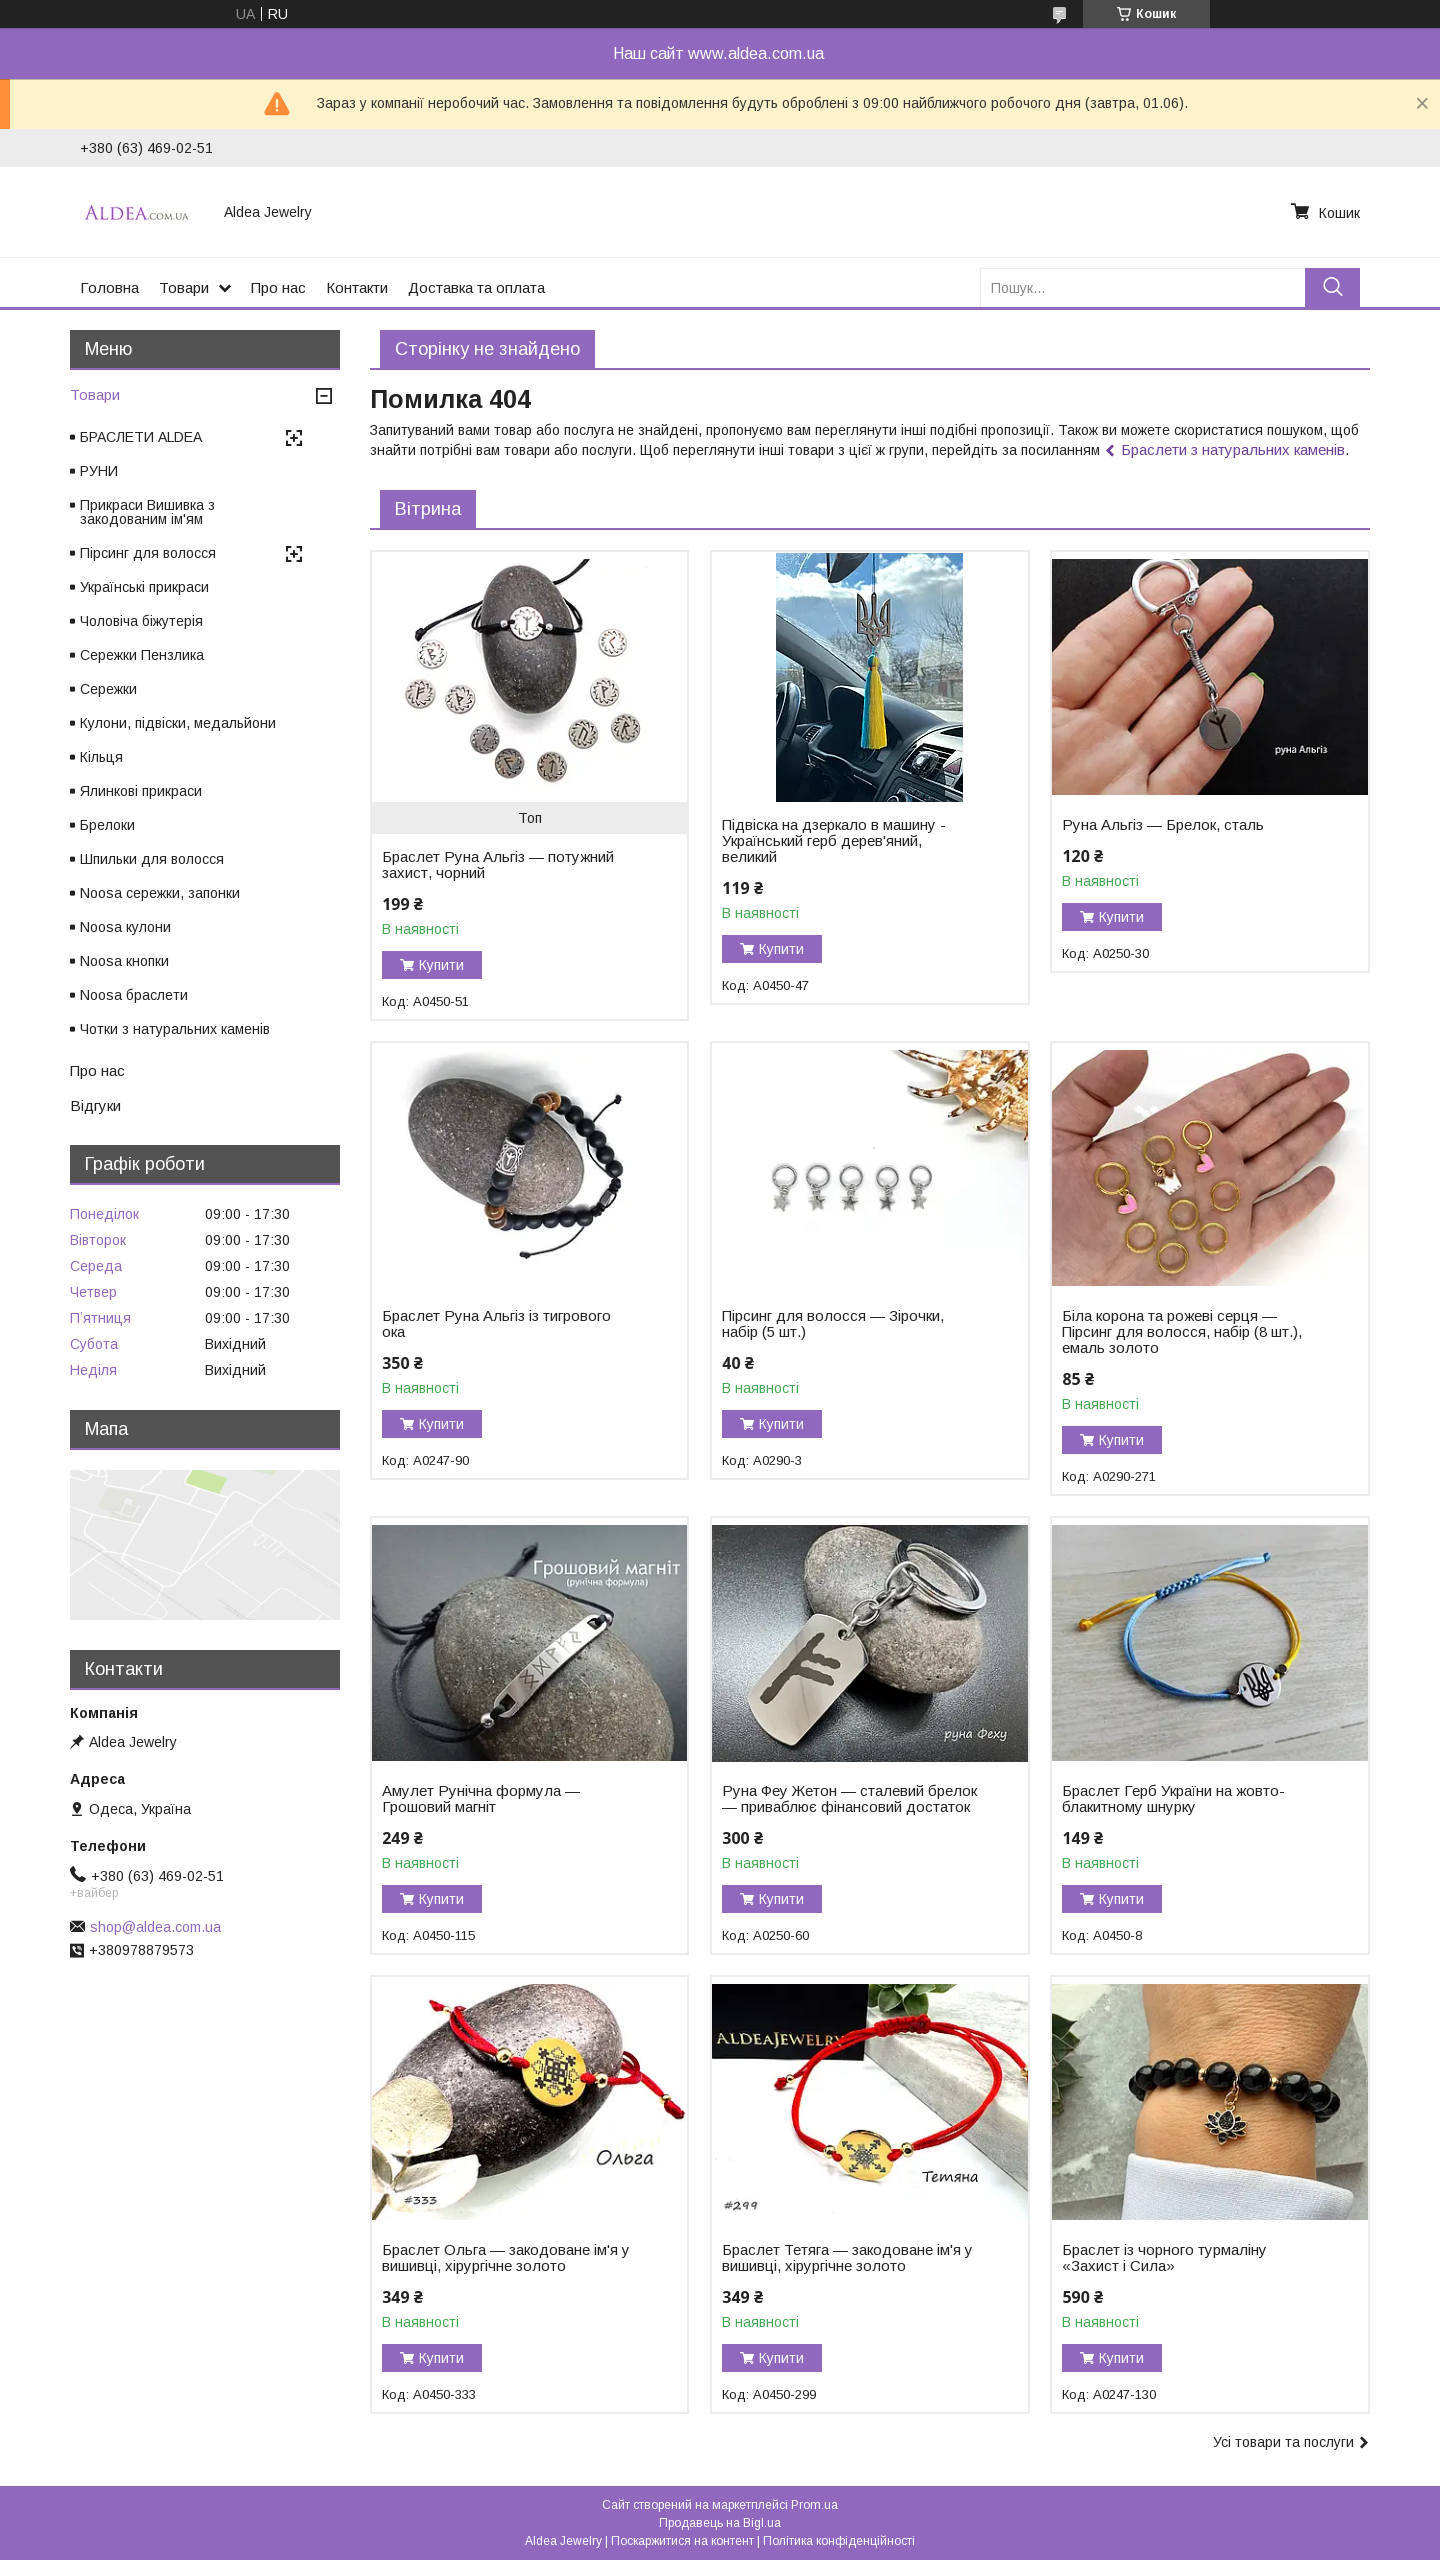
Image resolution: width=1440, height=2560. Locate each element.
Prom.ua (814, 2505)
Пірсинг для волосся (148, 553)
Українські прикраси (144, 587)
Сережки (108, 689)
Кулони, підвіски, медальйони (178, 723)
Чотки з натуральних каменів (175, 1029)
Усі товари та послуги (1283, 2442)
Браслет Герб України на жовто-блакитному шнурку (1173, 1799)
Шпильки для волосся (152, 859)
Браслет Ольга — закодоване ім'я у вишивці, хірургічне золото (506, 2258)
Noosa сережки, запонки (160, 893)
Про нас (278, 287)
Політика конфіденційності (839, 2541)
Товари (184, 287)
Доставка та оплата (476, 287)
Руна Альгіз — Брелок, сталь (1163, 825)
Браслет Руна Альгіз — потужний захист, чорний (498, 865)
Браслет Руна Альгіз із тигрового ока (496, 1324)
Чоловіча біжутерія (141, 621)
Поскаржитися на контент (682, 2541)
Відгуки (95, 1105)
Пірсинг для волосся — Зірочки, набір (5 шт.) (833, 1324)
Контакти (357, 287)
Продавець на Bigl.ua (720, 2523)
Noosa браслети (134, 995)
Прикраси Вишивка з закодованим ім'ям (147, 512)
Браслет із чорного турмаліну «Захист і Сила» (1164, 2258)
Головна (109, 287)
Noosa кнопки (124, 961)
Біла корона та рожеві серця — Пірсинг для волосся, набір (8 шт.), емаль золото (1182, 1332)
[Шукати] (1332, 287)
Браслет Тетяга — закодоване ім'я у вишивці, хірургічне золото (847, 2258)
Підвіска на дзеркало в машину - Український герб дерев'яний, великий (834, 841)
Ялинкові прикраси (141, 791)
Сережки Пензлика (142, 655)
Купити (441, 965)
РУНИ (99, 471)
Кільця (101, 757)
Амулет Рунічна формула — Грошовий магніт (481, 1799)
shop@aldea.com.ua (155, 1927)
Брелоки (107, 825)
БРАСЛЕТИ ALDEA (141, 437)
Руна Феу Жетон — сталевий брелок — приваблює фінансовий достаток (849, 1799)
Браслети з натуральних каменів (1233, 449)
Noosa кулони (125, 927)
